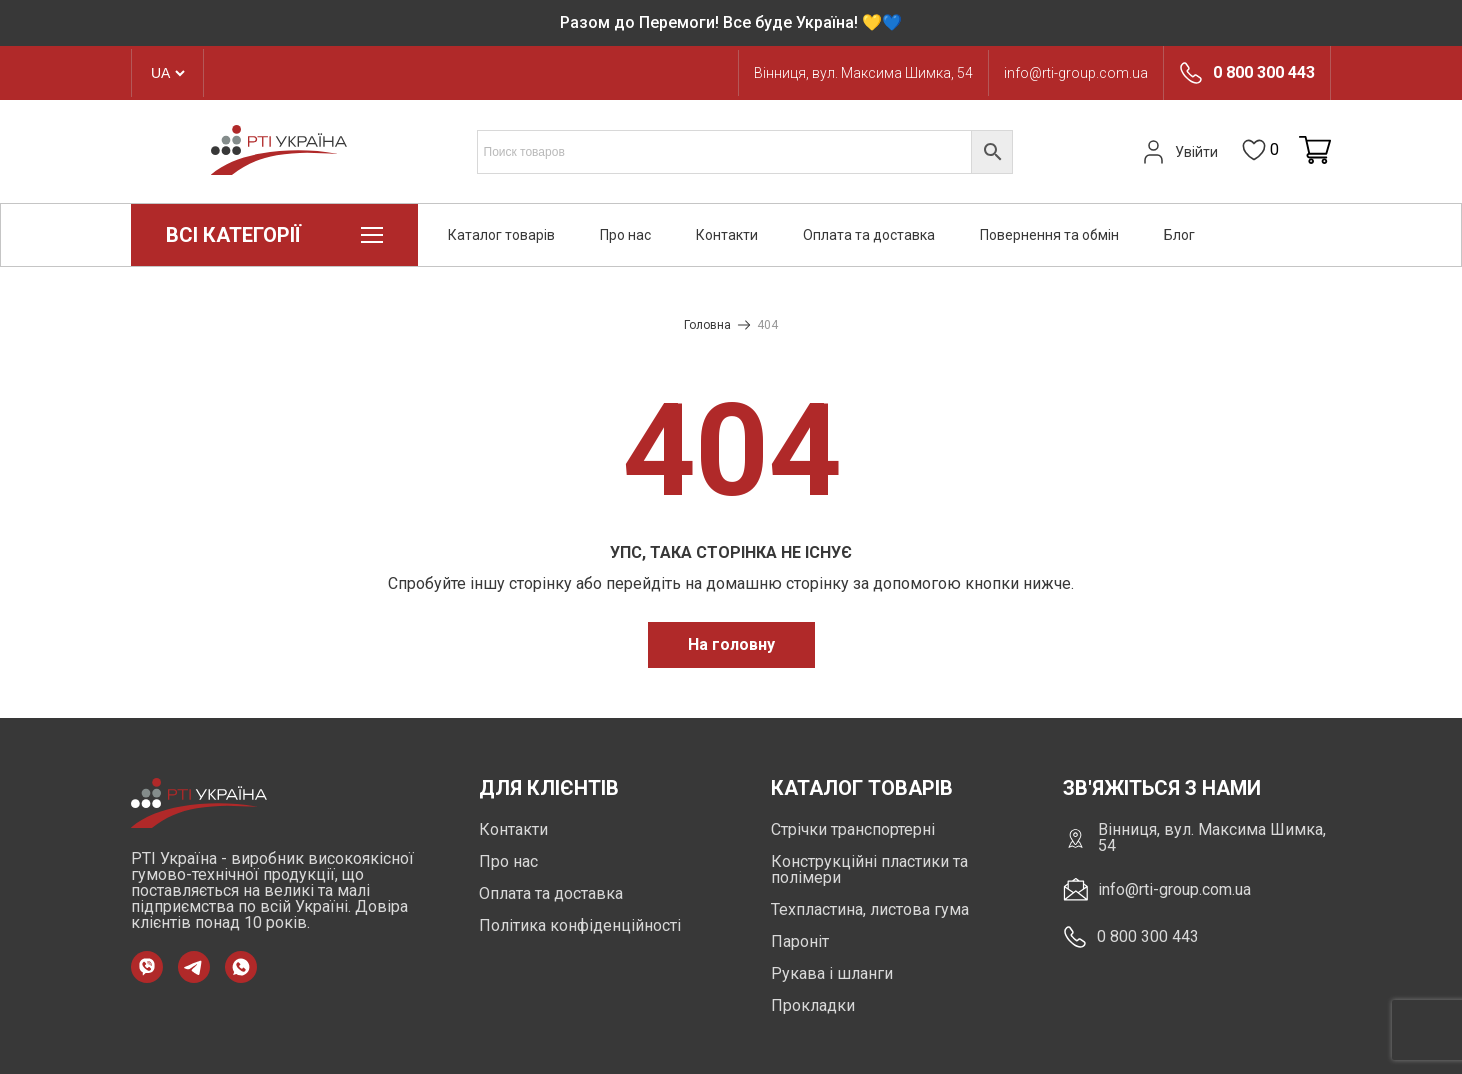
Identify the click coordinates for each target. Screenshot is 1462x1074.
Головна (707, 325)
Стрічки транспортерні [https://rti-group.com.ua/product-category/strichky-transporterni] (853, 829)
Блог (1179, 235)
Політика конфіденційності (580, 925)
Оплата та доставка (869, 235)
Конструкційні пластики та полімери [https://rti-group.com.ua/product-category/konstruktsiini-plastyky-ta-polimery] (869, 869)
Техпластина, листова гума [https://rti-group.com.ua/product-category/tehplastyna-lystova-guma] (870, 909)
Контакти (727, 235)
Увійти (1178, 152)
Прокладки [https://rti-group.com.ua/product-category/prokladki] (813, 1005)
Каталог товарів (501, 235)
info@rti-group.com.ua (1076, 73)
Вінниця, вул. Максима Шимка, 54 (863, 73)
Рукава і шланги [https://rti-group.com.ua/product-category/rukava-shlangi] (832, 973)
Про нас (625, 235)
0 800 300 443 (1264, 73)
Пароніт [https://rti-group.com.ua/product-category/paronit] (800, 941)
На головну (731, 644)
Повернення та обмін (1049, 235)
